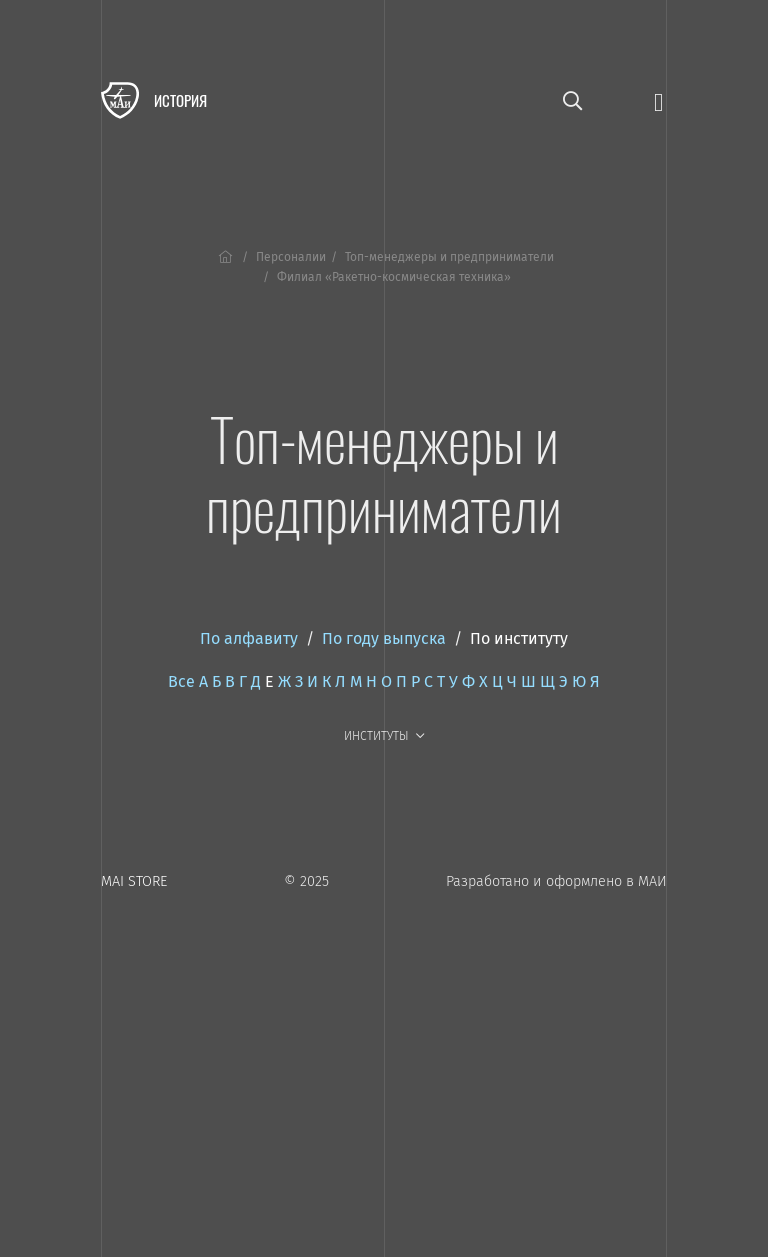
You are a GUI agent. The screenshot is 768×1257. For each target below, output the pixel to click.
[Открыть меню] (658, 100)
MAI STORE (134, 881)
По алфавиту (249, 638)
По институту (519, 638)
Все (181, 681)
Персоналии (291, 257)
